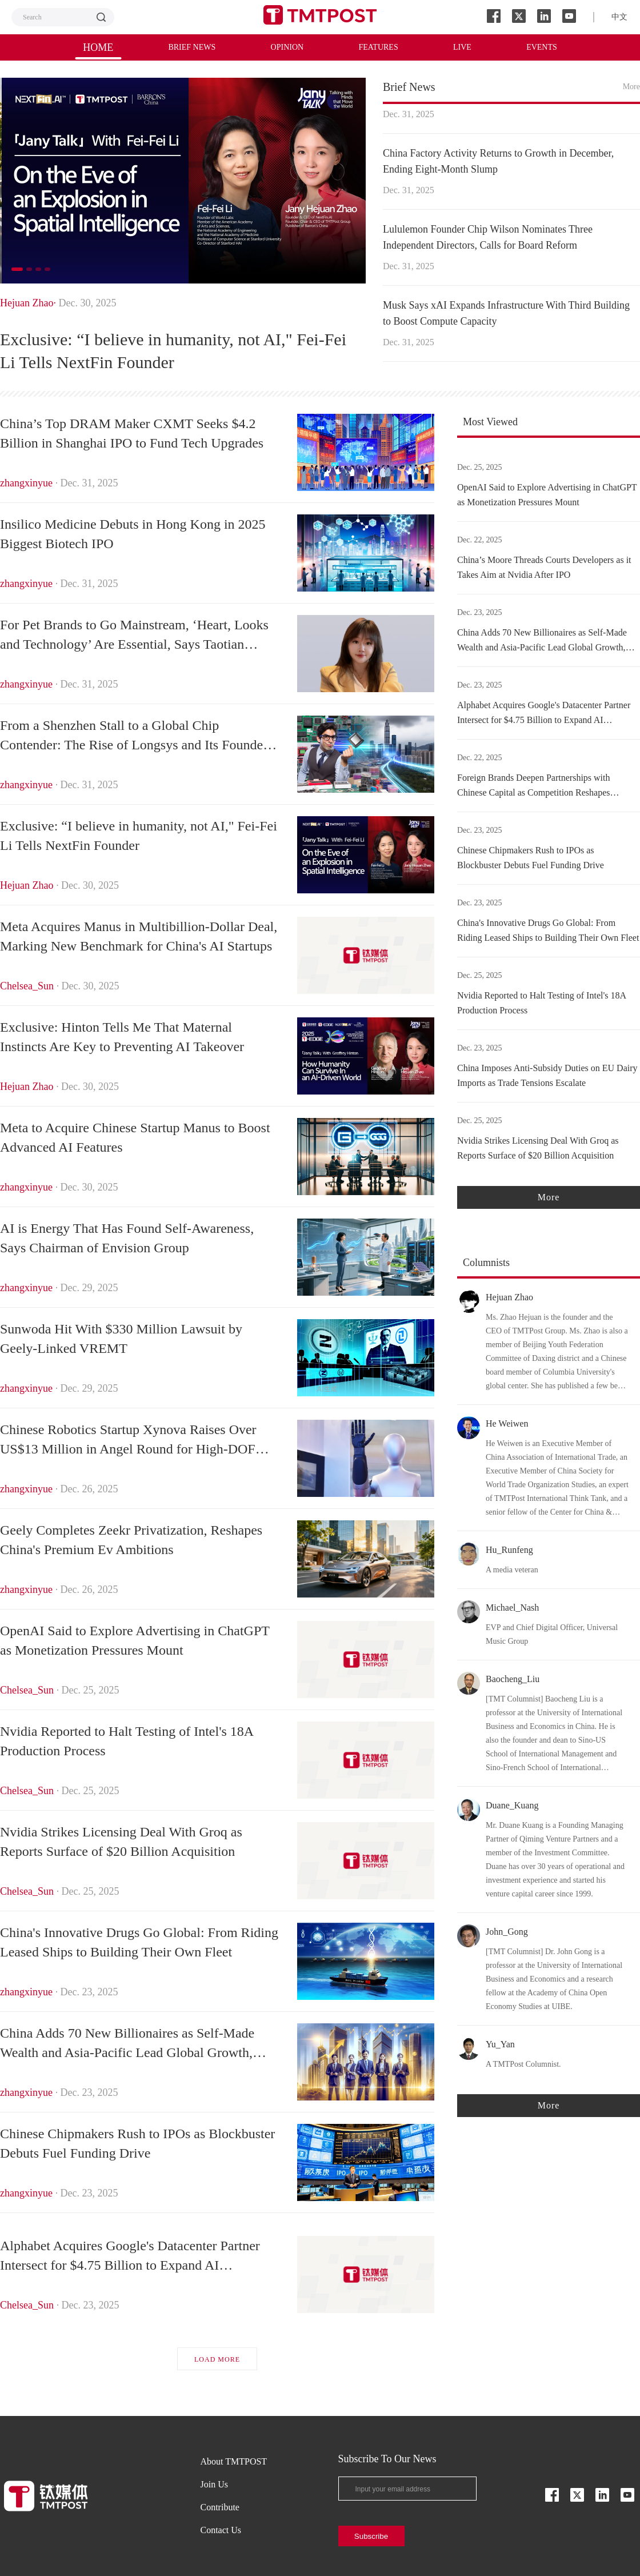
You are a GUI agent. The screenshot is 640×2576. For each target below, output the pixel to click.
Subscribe (371, 2536)
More (631, 86)
